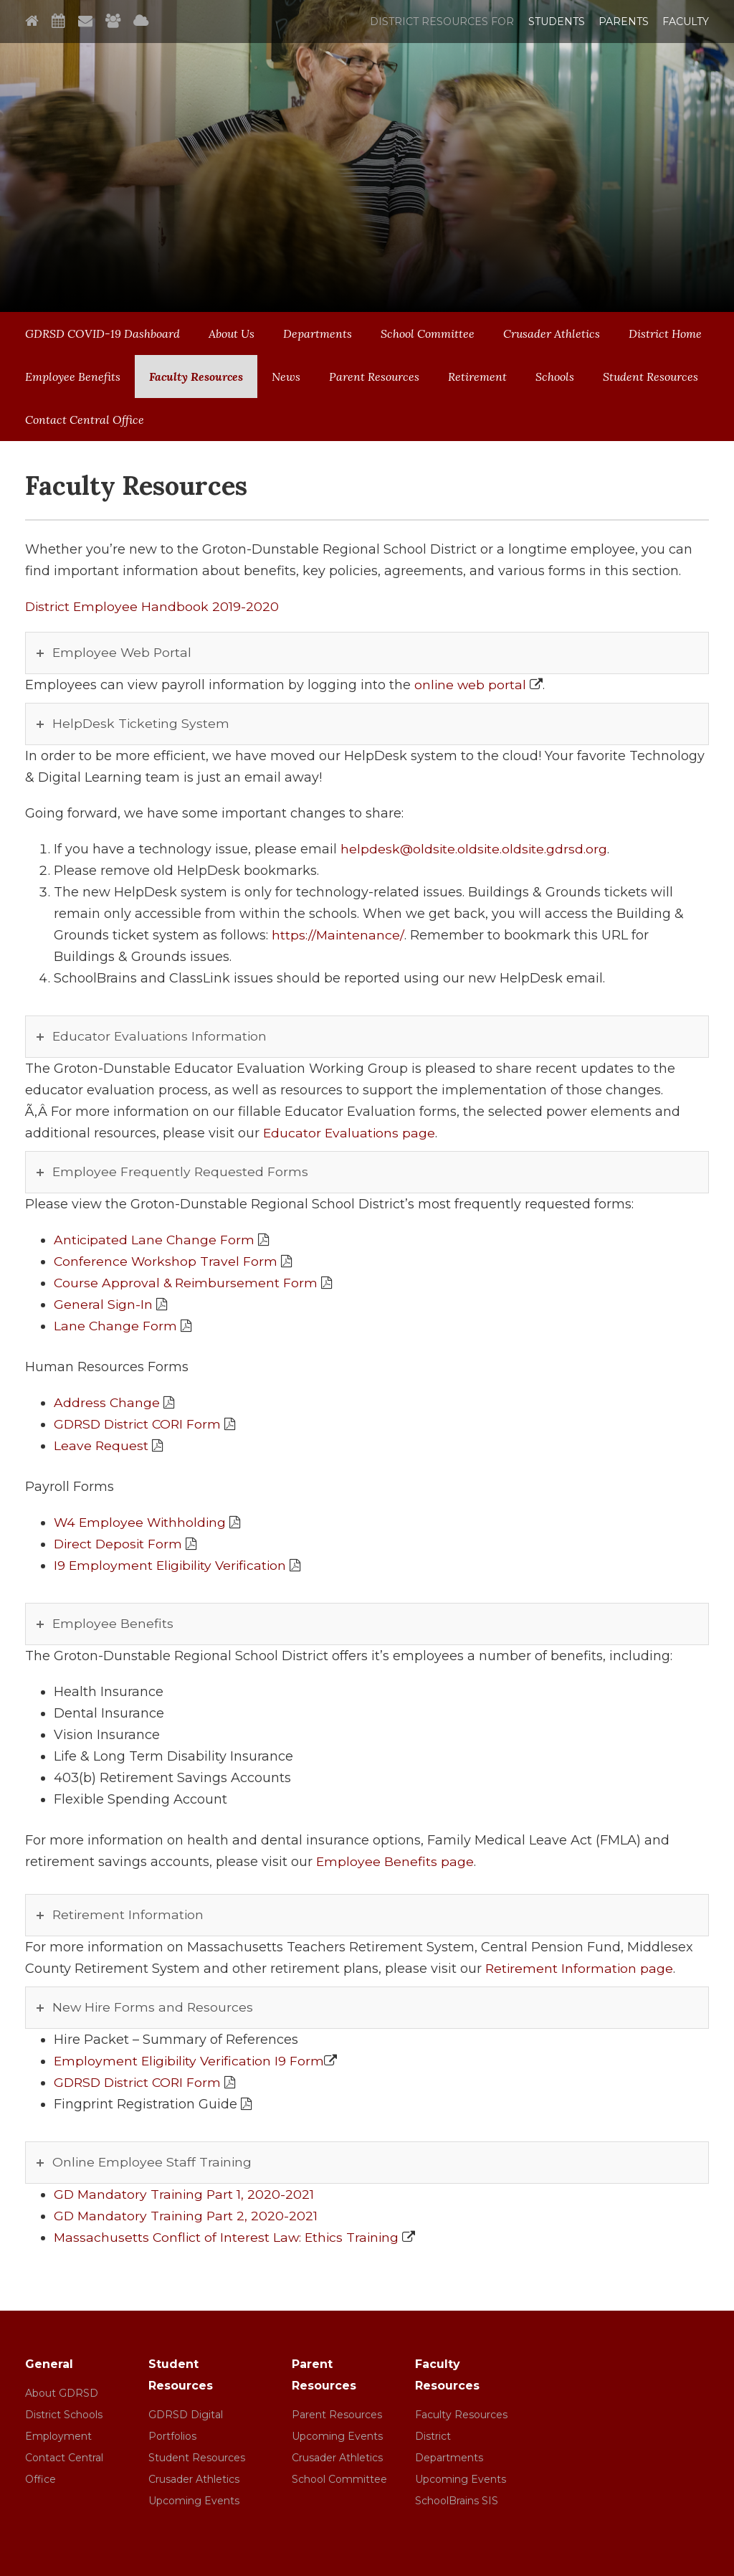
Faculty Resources (196, 376)
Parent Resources (374, 376)
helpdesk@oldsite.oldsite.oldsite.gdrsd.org (475, 849)
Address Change (107, 1403)
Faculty (685, 21)
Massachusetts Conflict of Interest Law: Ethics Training (229, 2237)
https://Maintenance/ (338, 935)
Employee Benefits (72, 376)
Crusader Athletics (551, 333)
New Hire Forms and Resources (153, 2007)
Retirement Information (129, 1915)
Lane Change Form (116, 1326)
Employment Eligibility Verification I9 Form (192, 2061)
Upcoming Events (193, 2500)
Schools (554, 376)
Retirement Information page (580, 1968)
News (286, 376)
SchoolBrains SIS (456, 2500)
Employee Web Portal (123, 652)
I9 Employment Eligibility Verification (173, 1565)
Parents (624, 21)
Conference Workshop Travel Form (166, 1261)
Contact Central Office (84, 419)
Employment (58, 2436)
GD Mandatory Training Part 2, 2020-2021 (187, 2216)
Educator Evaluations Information (161, 1036)
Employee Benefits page (395, 1862)
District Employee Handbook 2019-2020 (153, 607)
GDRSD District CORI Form (140, 1424)
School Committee (428, 333)
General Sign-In (103, 1304)
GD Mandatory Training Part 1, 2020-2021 (186, 2194)
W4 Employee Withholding (141, 1522)
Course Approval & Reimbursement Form (187, 1283)
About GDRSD (61, 2393)
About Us (231, 333)
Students (556, 21)
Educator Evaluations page (350, 1133)
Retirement (477, 376)
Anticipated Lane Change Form (155, 1240)
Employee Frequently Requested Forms (181, 1172)
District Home (665, 333)
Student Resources (650, 376)
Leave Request (101, 1446)
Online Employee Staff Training (153, 2162)
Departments (317, 333)
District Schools (64, 2414)
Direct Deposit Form (119, 1544)
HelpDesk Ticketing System (142, 723)
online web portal (471, 685)
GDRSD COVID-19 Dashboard (102, 333)
